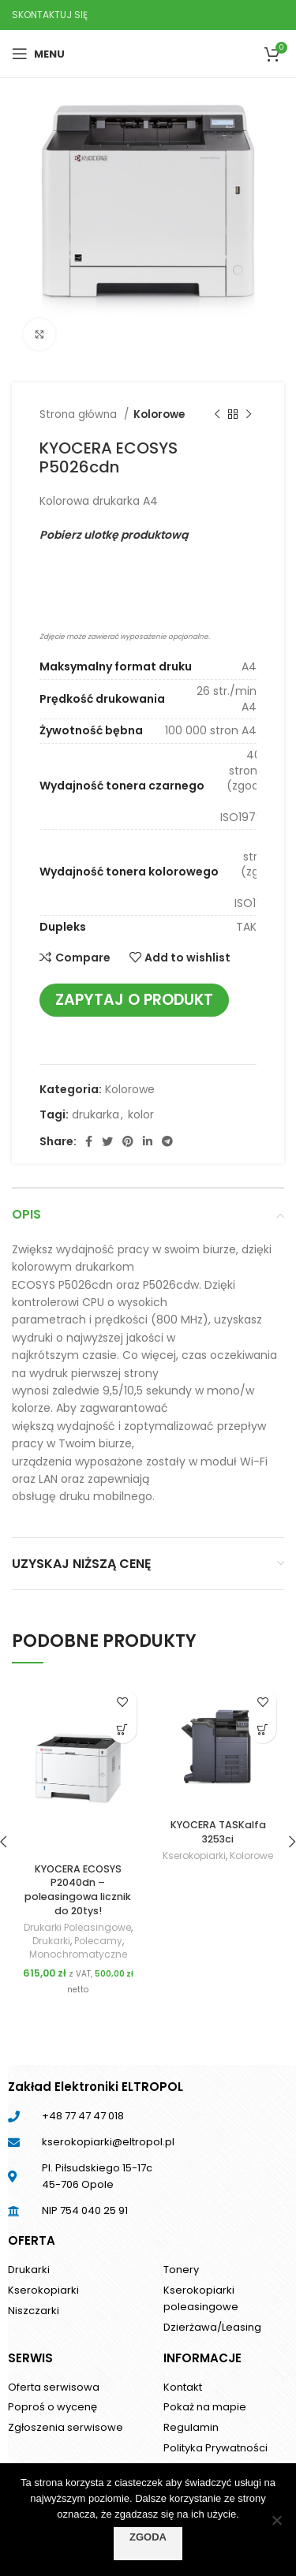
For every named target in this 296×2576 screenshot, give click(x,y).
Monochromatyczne (78, 1954)
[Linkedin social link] (147, 1141)
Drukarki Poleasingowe (77, 1927)
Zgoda (148, 2537)
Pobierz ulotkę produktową (113, 535)
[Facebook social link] (89, 1141)
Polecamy (98, 1941)
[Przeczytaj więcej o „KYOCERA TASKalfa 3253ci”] (262, 1729)
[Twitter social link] (107, 1141)
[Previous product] (217, 415)
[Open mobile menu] (38, 53)
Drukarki (51, 1941)
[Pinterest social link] (128, 1141)
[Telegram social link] (167, 1141)
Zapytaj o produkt (134, 999)
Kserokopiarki (194, 1856)
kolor (141, 1114)
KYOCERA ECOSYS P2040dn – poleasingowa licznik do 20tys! (77, 1889)
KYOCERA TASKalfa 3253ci (218, 1832)
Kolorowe (159, 414)
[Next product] (249, 415)
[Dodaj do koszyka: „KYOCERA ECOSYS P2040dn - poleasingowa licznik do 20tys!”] (123, 1729)
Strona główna (79, 414)
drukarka (95, 1114)
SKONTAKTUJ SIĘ (50, 14)
